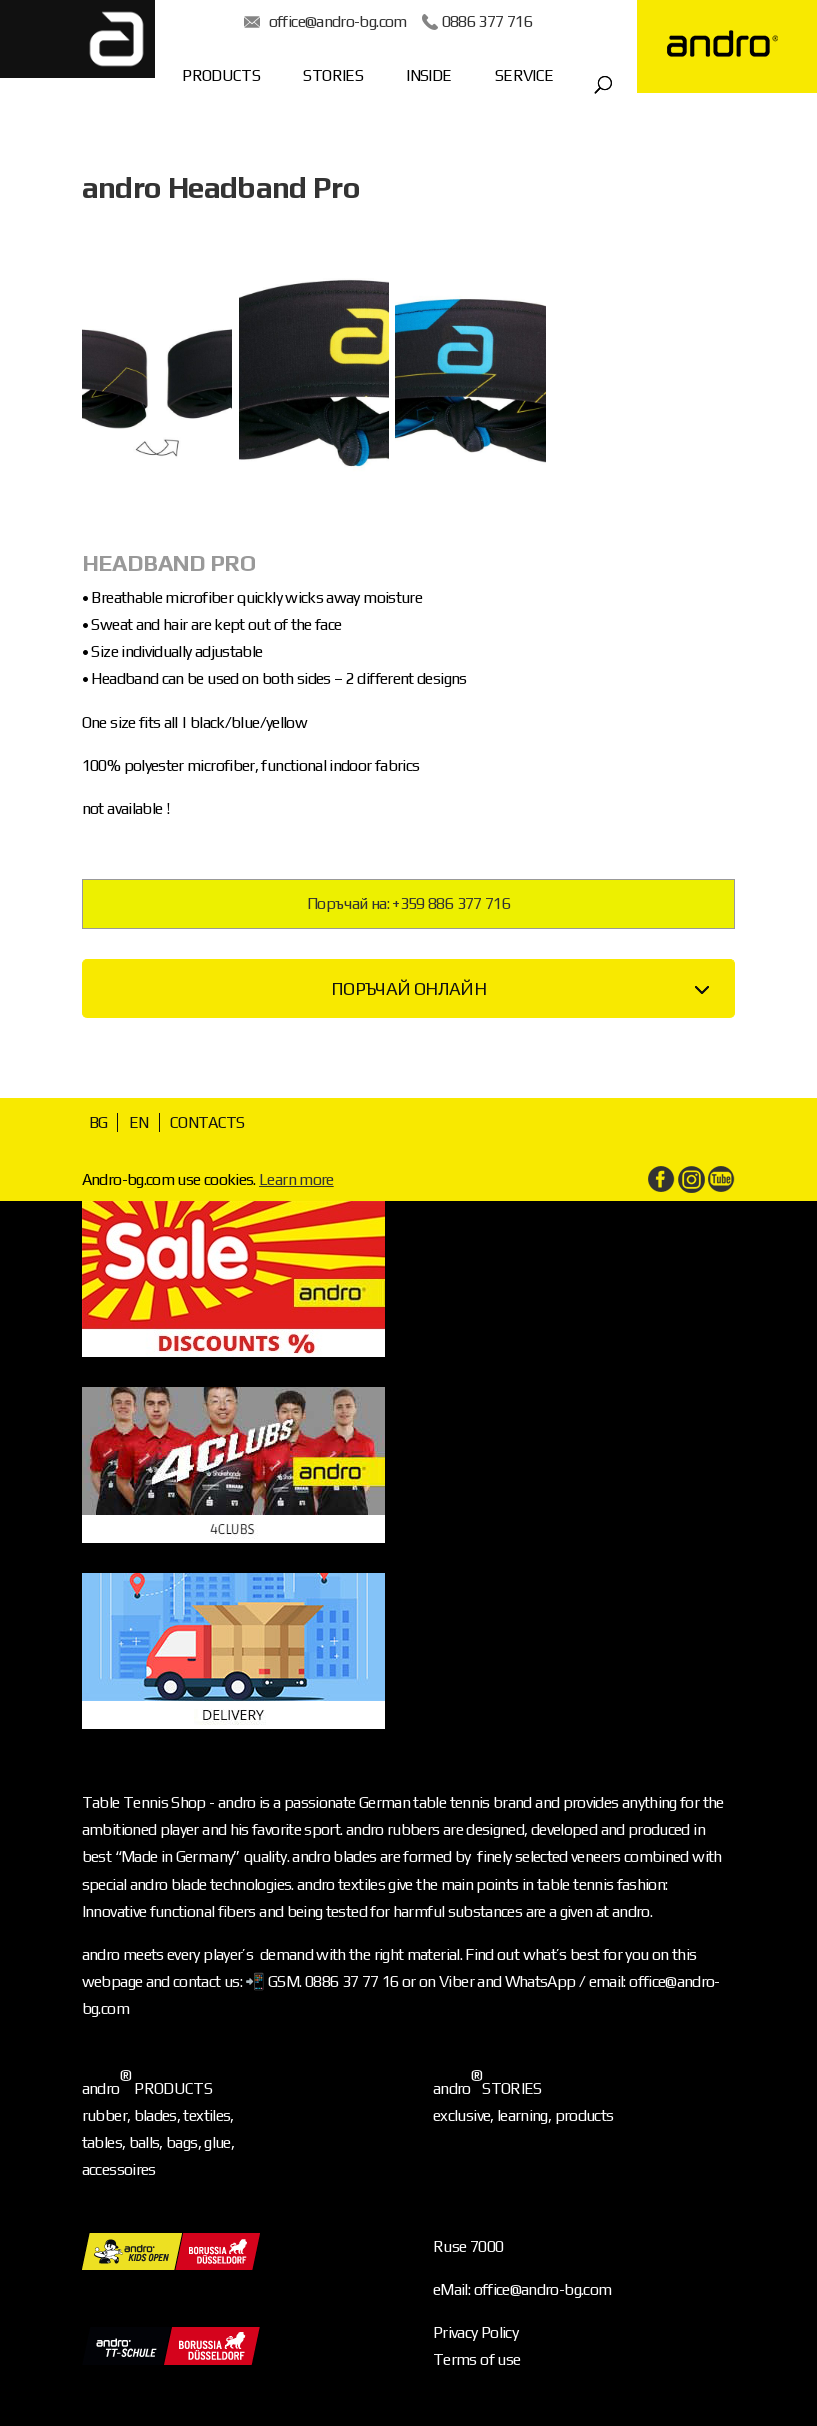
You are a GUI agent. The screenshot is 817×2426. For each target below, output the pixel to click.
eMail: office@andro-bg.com (522, 2289)
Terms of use (476, 2359)
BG (98, 1122)
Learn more (296, 1179)
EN (139, 1122)
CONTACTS (207, 1122)
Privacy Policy (475, 2332)
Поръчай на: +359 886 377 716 (408, 903)
